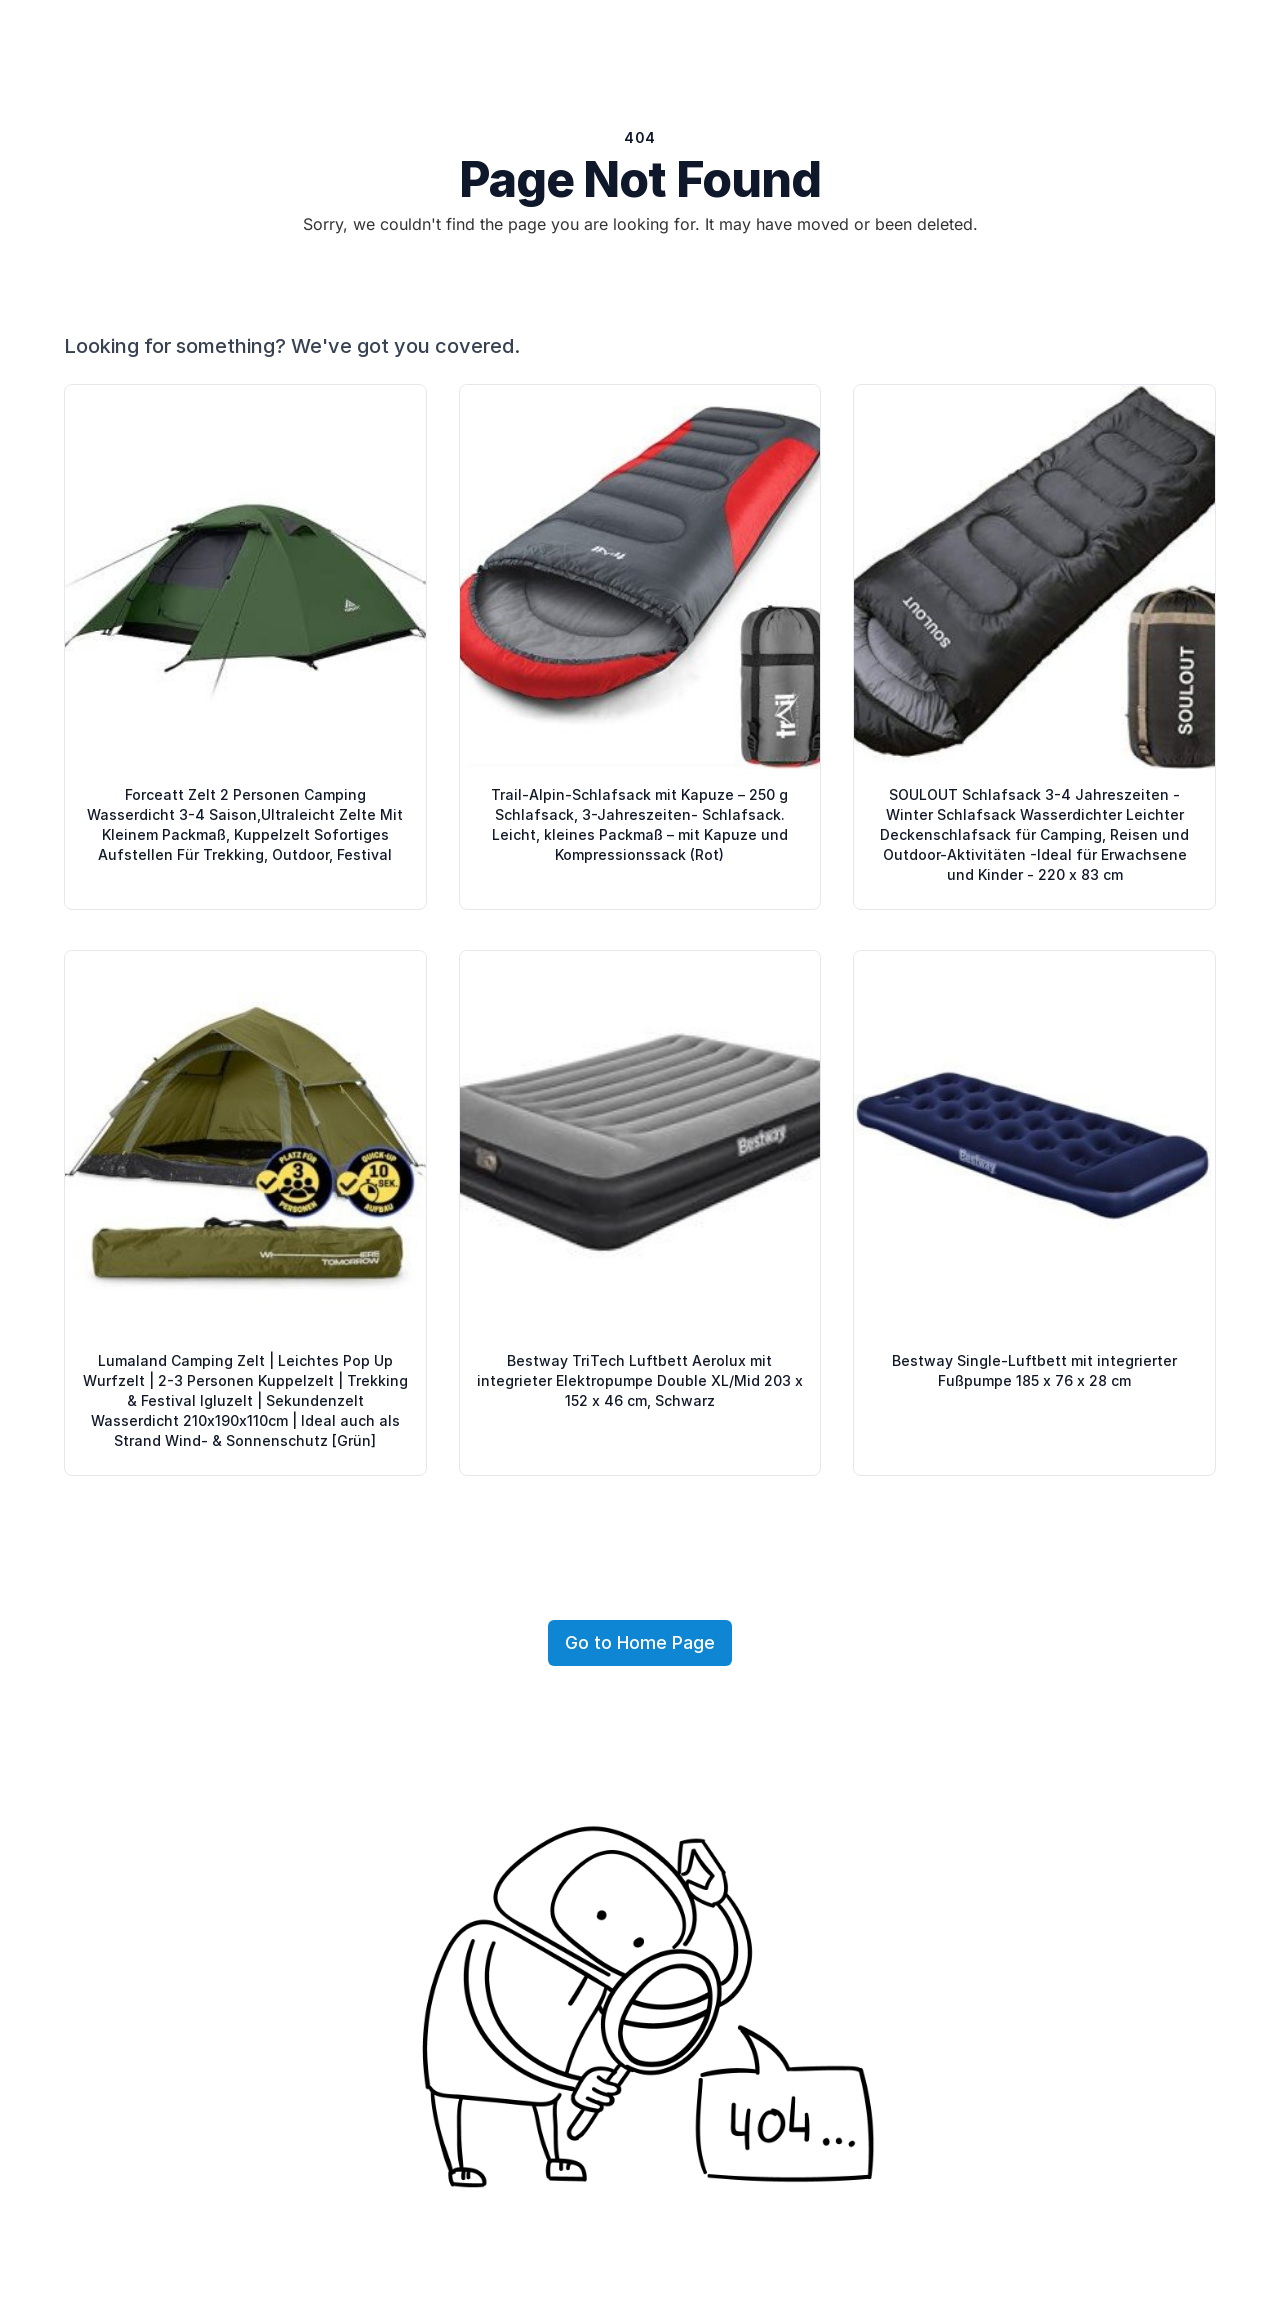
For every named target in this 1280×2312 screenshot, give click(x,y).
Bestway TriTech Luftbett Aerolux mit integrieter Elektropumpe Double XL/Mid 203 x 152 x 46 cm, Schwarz (640, 1380)
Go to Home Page (640, 1642)
